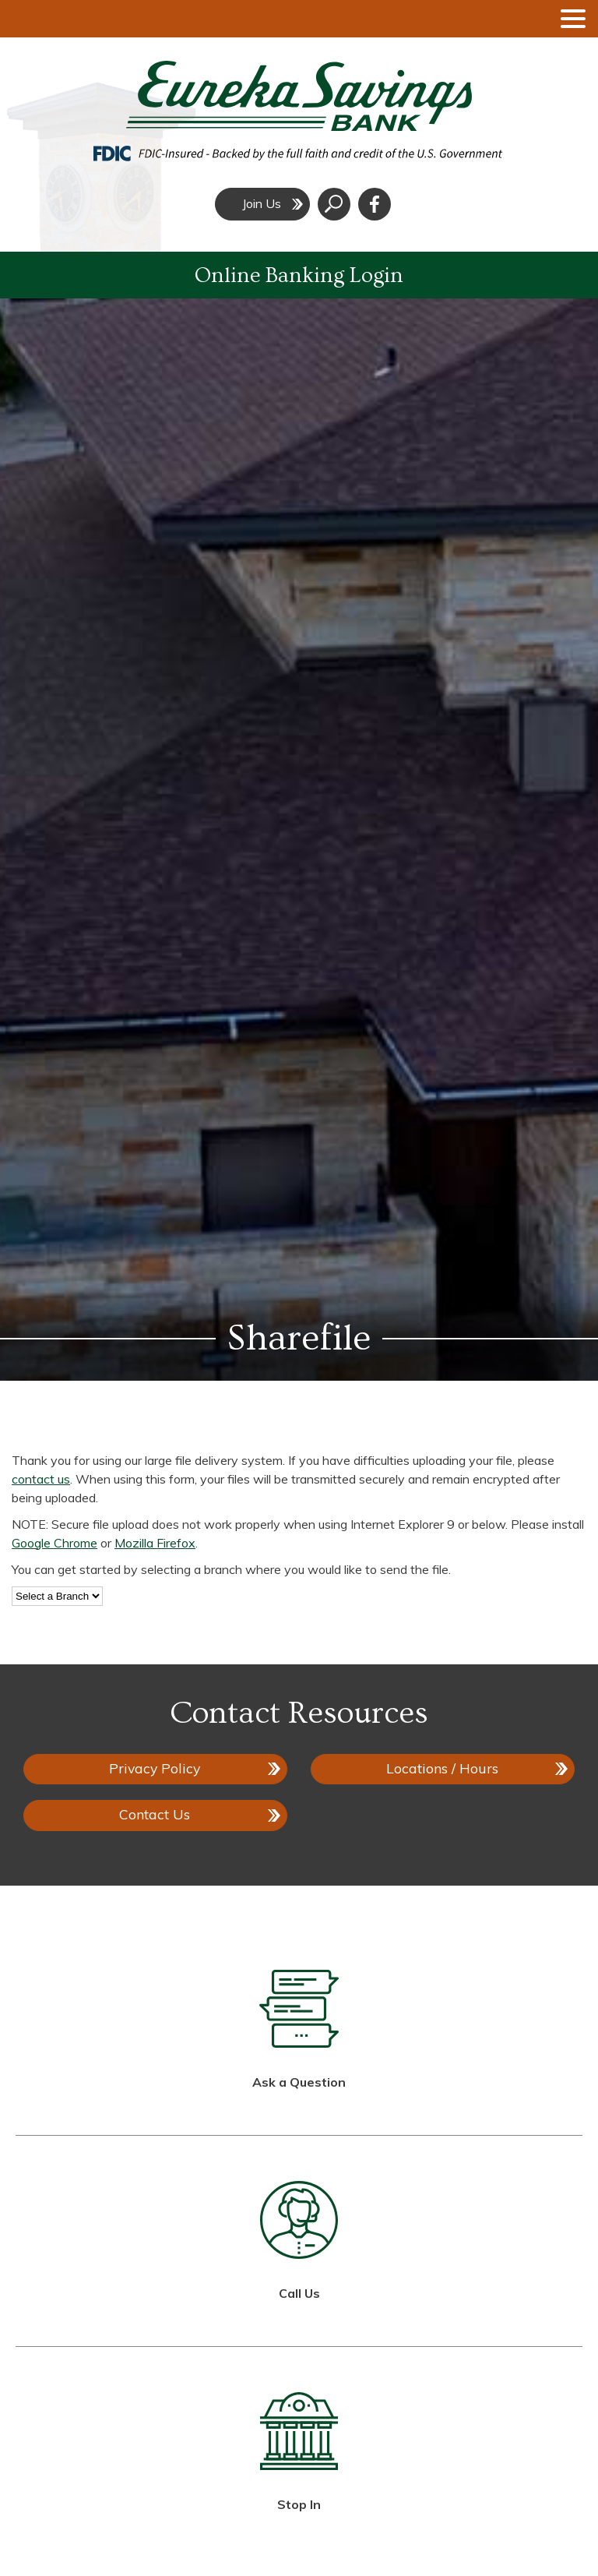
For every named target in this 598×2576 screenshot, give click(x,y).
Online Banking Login (299, 275)
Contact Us (154, 1814)
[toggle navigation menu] (567, 18)
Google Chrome (54, 1543)
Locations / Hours (442, 1768)
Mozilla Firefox (154, 1543)
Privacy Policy (154, 1768)
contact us (41, 1479)
